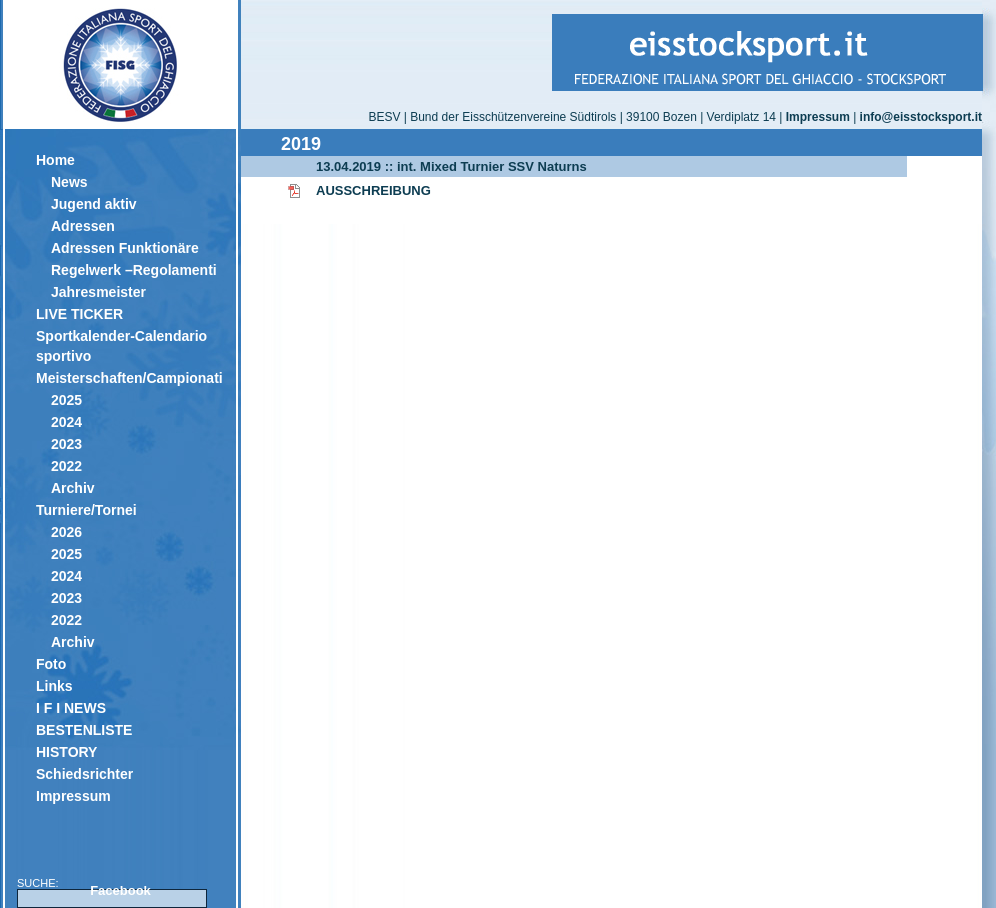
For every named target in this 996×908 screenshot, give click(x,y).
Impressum (73, 796)
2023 (66, 444)
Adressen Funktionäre (125, 248)
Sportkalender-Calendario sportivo (121, 346)
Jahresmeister (98, 292)
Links (54, 686)
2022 (66, 466)
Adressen (83, 226)
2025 (66, 400)
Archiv (73, 488)
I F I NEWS (71, 708)
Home (55, 160)
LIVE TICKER (79, 314)
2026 (66, 532)
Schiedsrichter (84, 774)
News (69, 182)
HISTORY (66, 752)
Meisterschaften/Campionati (128, 378)
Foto (51, 664)
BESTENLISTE (84, 730)
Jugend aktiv (94, 204)
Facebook (120, 890)
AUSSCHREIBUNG (373, 190)
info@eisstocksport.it (921, 117)
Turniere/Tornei (86, 510)
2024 (66, 422)
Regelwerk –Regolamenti (134, 270)
